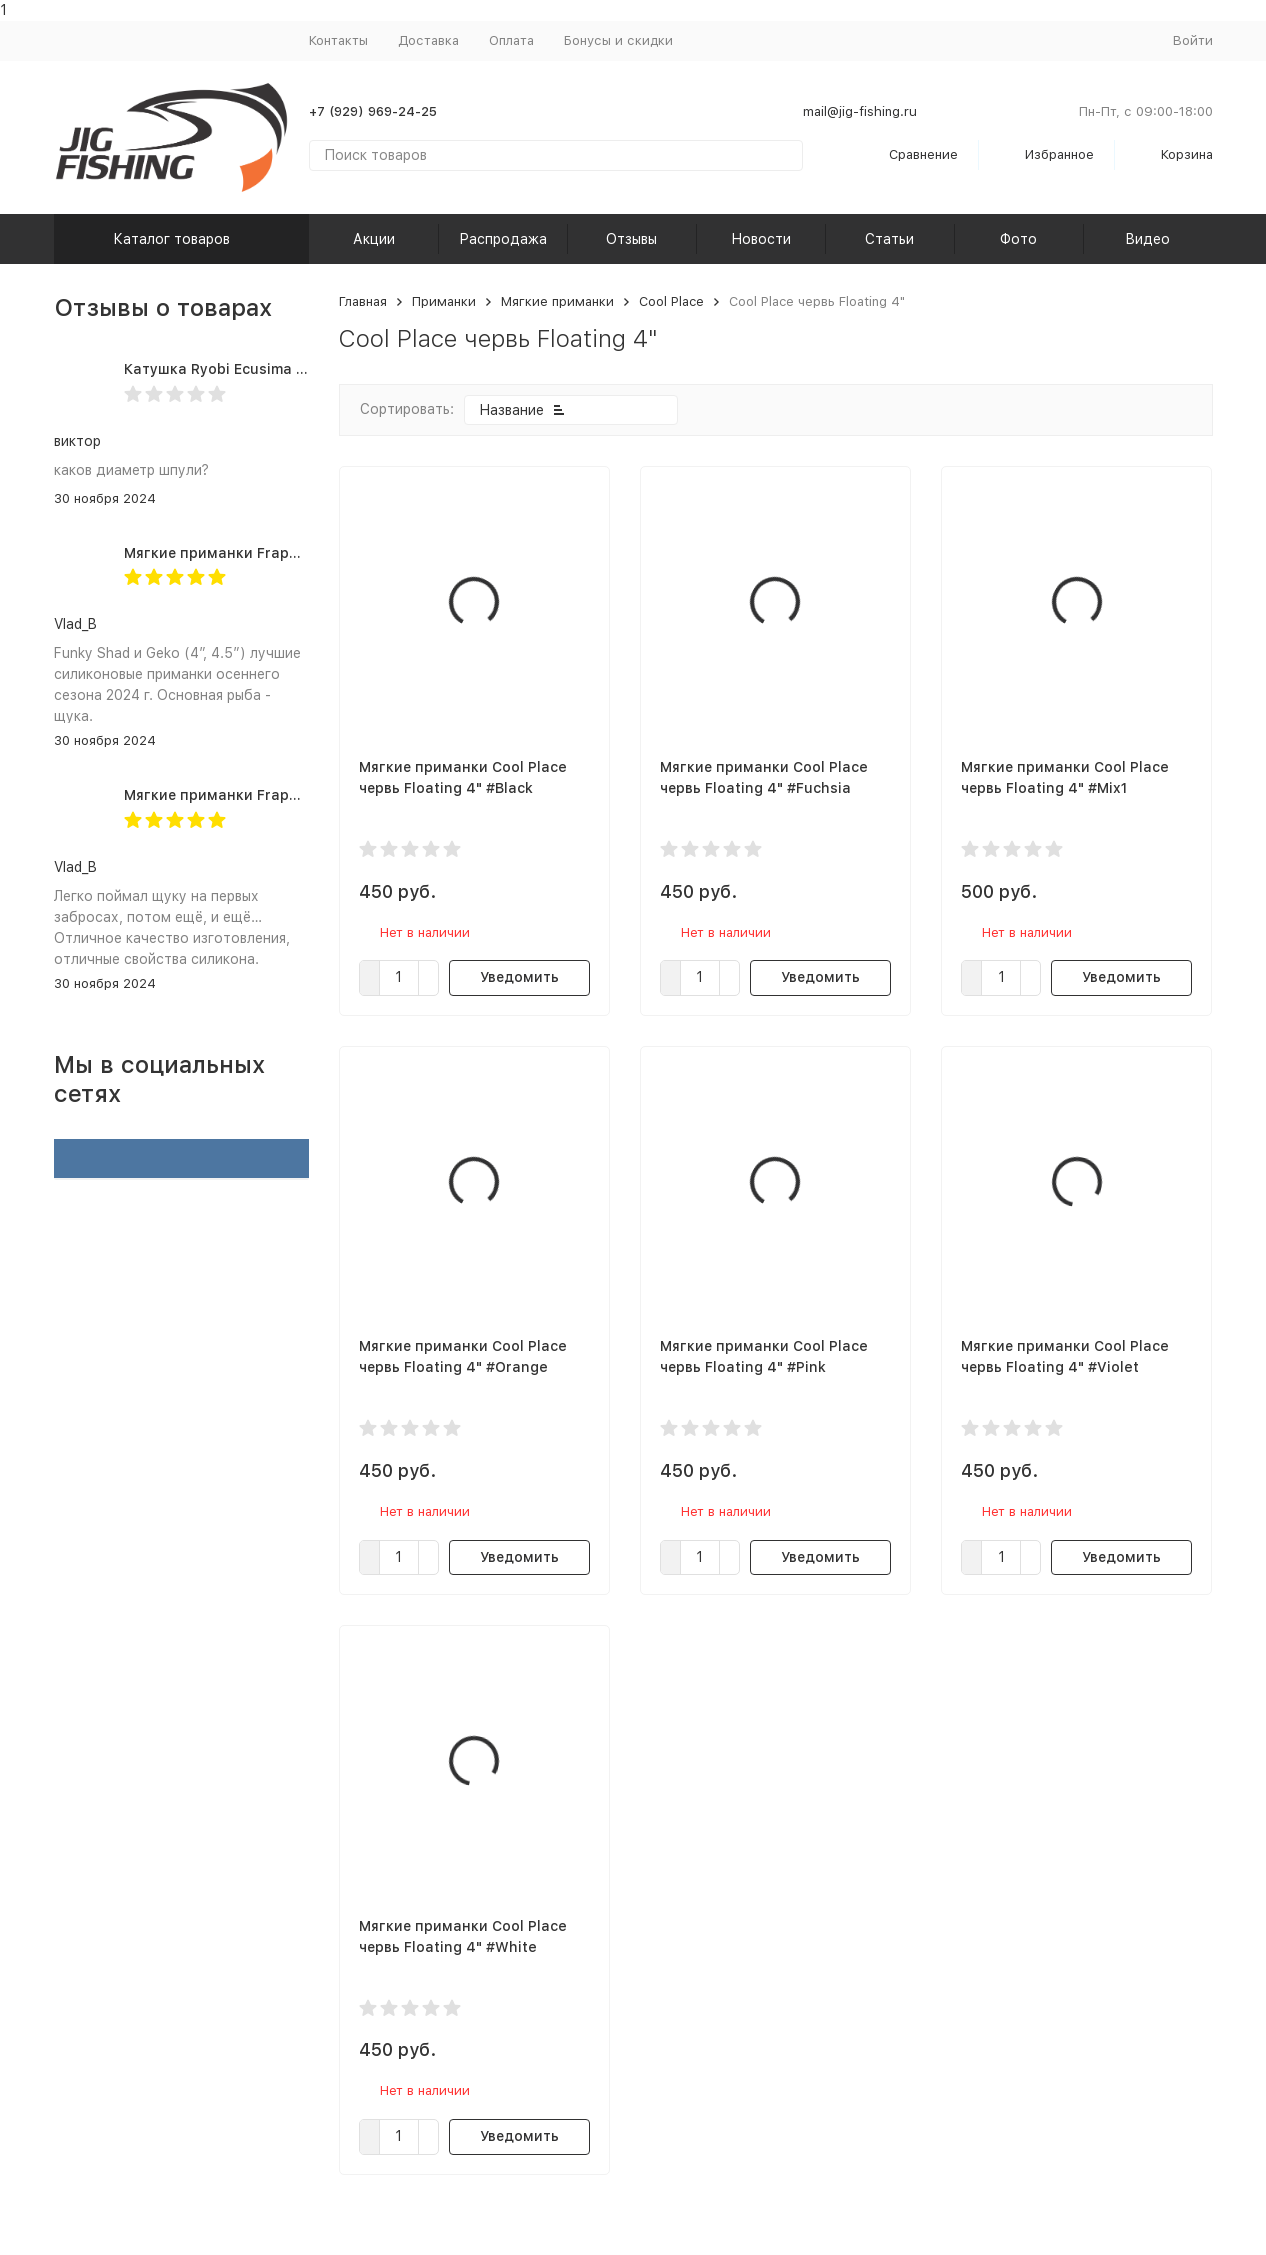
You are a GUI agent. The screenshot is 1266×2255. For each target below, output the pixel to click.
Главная (363, 301)
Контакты (338, 40)
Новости (761, 239)
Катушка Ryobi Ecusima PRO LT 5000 (255, 369)
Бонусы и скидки (618, 40)
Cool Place (671, 301)
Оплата (511, 40)
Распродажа (503, 239)
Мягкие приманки (557, 301)
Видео (1147, 239)
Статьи (889, 239)
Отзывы (631, 239)
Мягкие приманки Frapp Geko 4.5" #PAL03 (276, 795)
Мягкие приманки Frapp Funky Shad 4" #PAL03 (292, 553)
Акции (374, 239)
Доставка (428, 40)
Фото (1018, 239)
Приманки (444, 301)
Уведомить (519, 977)
